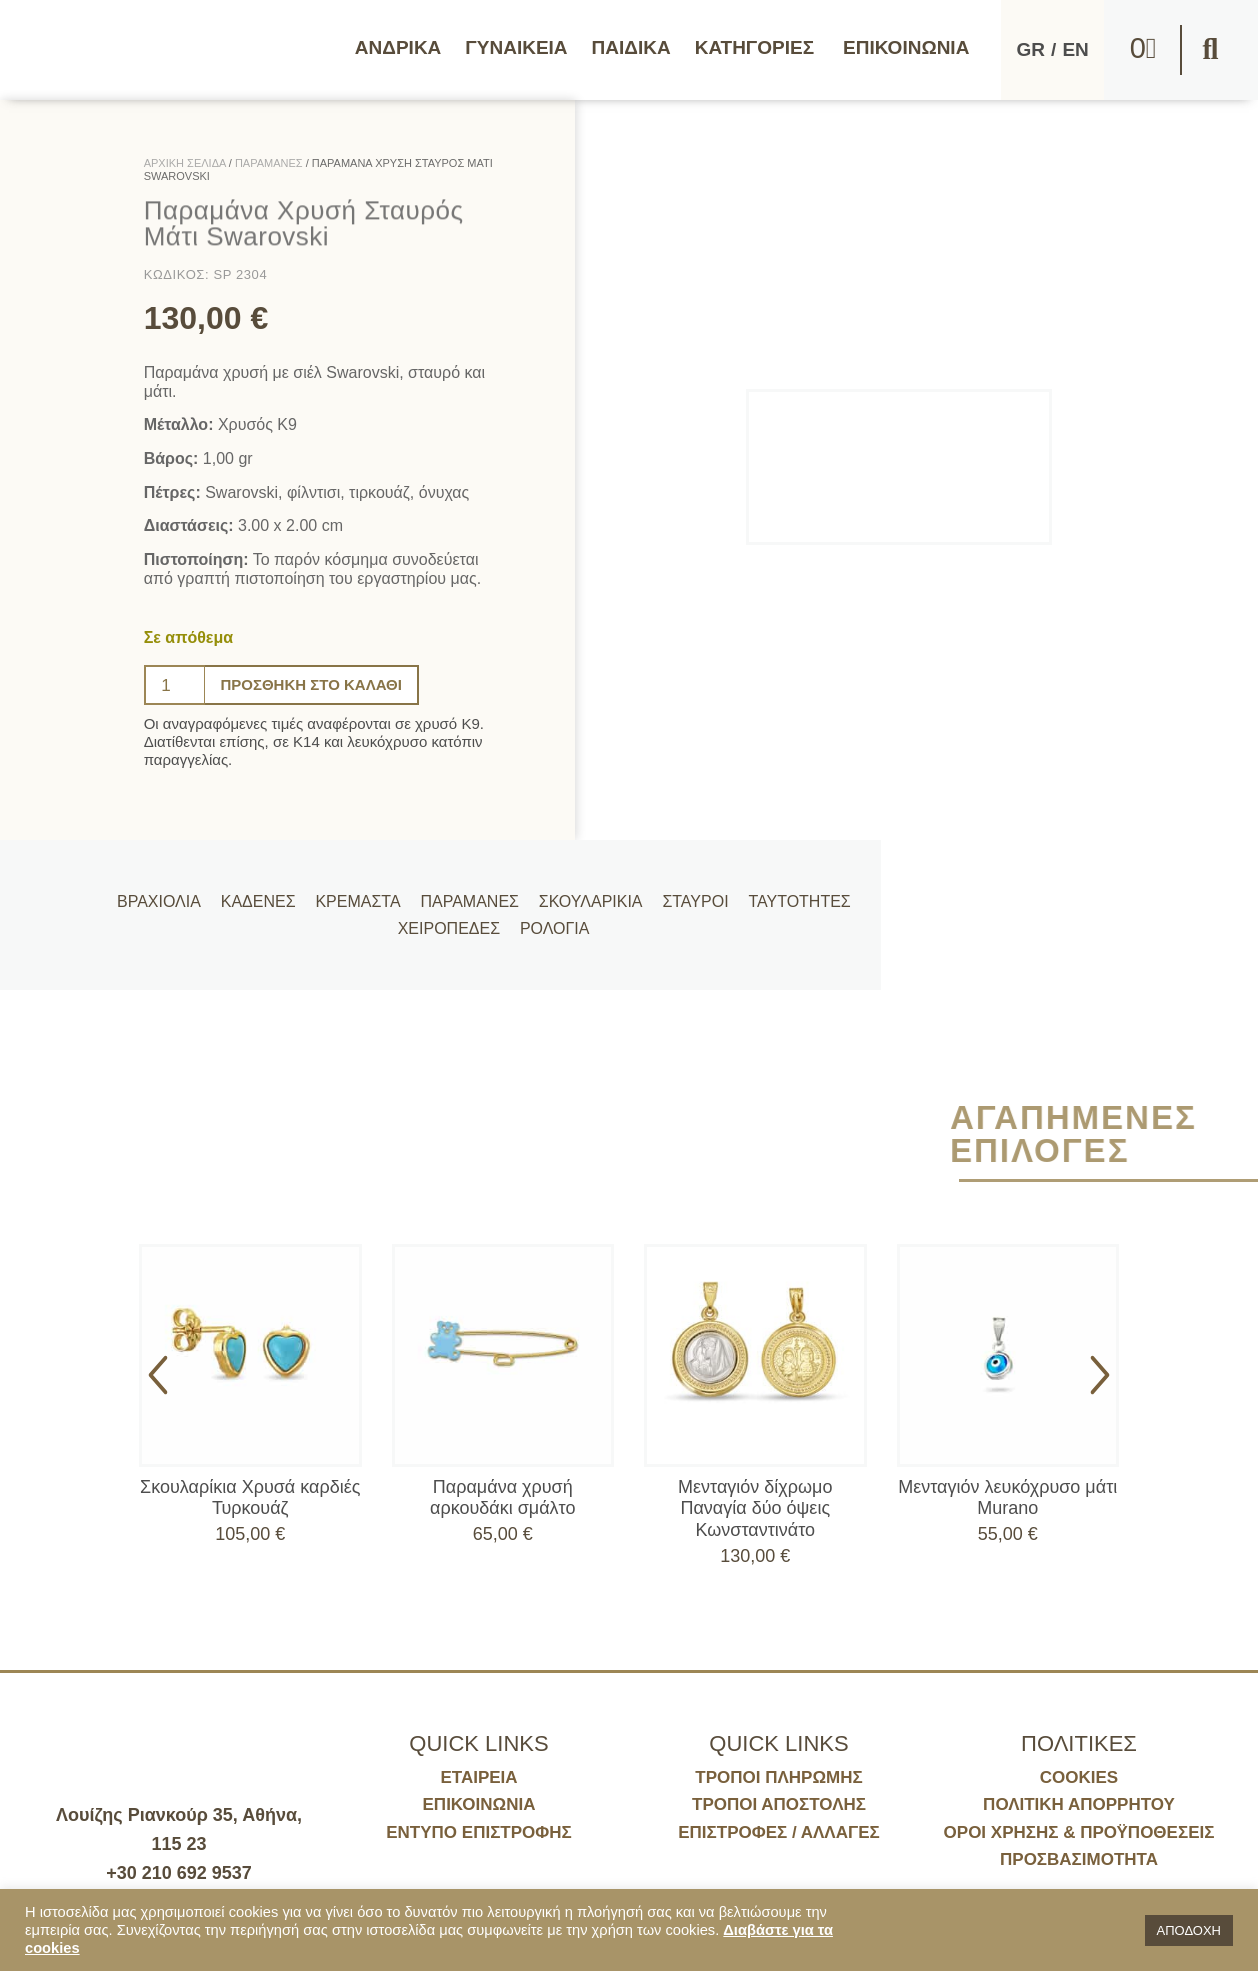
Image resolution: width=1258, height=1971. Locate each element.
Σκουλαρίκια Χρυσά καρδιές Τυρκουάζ (250, 1498)
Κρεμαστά (366, 893)
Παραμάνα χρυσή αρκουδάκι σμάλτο (502, 1498)
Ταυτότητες (793, 893)
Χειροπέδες (446, 935)
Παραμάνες (474, 893)
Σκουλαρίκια (592, 893)
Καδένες (270, 893)
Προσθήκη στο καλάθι (318, 684)
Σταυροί (693, 893)
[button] (1210, 50)
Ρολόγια (548, 935)
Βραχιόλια (175, 893)
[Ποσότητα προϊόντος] (175, 685)
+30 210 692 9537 (179, 1873)
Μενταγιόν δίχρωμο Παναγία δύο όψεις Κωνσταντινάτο (755, 1508)
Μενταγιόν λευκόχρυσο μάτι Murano (1007, 1498)
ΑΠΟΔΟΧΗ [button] (1189, 1930)
